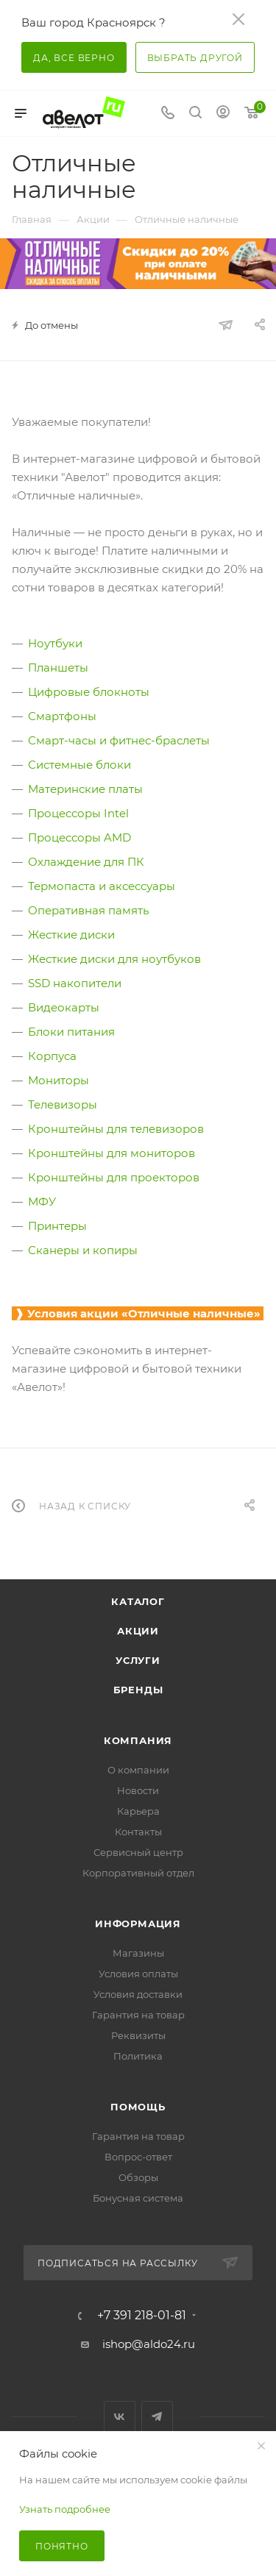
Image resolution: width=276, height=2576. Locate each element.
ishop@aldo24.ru (148, 2344)
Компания (138, 1740)
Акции (138, 1631)
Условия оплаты (138, 1973)
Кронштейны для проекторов (113, 1177)
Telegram (157, 2417)
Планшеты (58, 668)
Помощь (138, 2107)
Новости (138, 1790)
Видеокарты (63, 1007)
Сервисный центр (138, 1852)
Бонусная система (138, 2198)
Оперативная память (88, 910)
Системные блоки (79, 765)
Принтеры (57, 1226)
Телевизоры (62, 1104)
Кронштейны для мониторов (111, 1153)
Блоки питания (71, 1032)
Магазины (138, 1953)
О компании (138, 1770)
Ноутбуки (55, 643)
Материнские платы (85, 789)
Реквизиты (138, 2035)
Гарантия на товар (138, 2015)
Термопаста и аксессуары (101, 886)
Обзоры (138, 2177)
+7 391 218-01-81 (141, 2315)
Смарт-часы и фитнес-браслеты (119, 740)
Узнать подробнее (64, 2509)
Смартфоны (62, 716)
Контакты (138, 1831)
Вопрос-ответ (138, 2157)
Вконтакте (119, 2417)
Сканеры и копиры (83, 1250)
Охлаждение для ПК (86, 862)
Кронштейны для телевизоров (116, 1129)
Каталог (138, 1601)
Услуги (138, 1660)
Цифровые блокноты (88, 692)
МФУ (42, 1202)
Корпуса (52, 1056)
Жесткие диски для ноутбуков (114, 959)
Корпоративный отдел (138, 1873)
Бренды (138, 1690)
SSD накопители (74, 983)
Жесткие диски (71, 935)
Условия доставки (138, 1994)
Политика (138, 2056)
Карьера (138, 1811)
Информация (138, 1923)
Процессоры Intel (78, 813)
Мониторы (58, 1080)
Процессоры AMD (79, 837)
